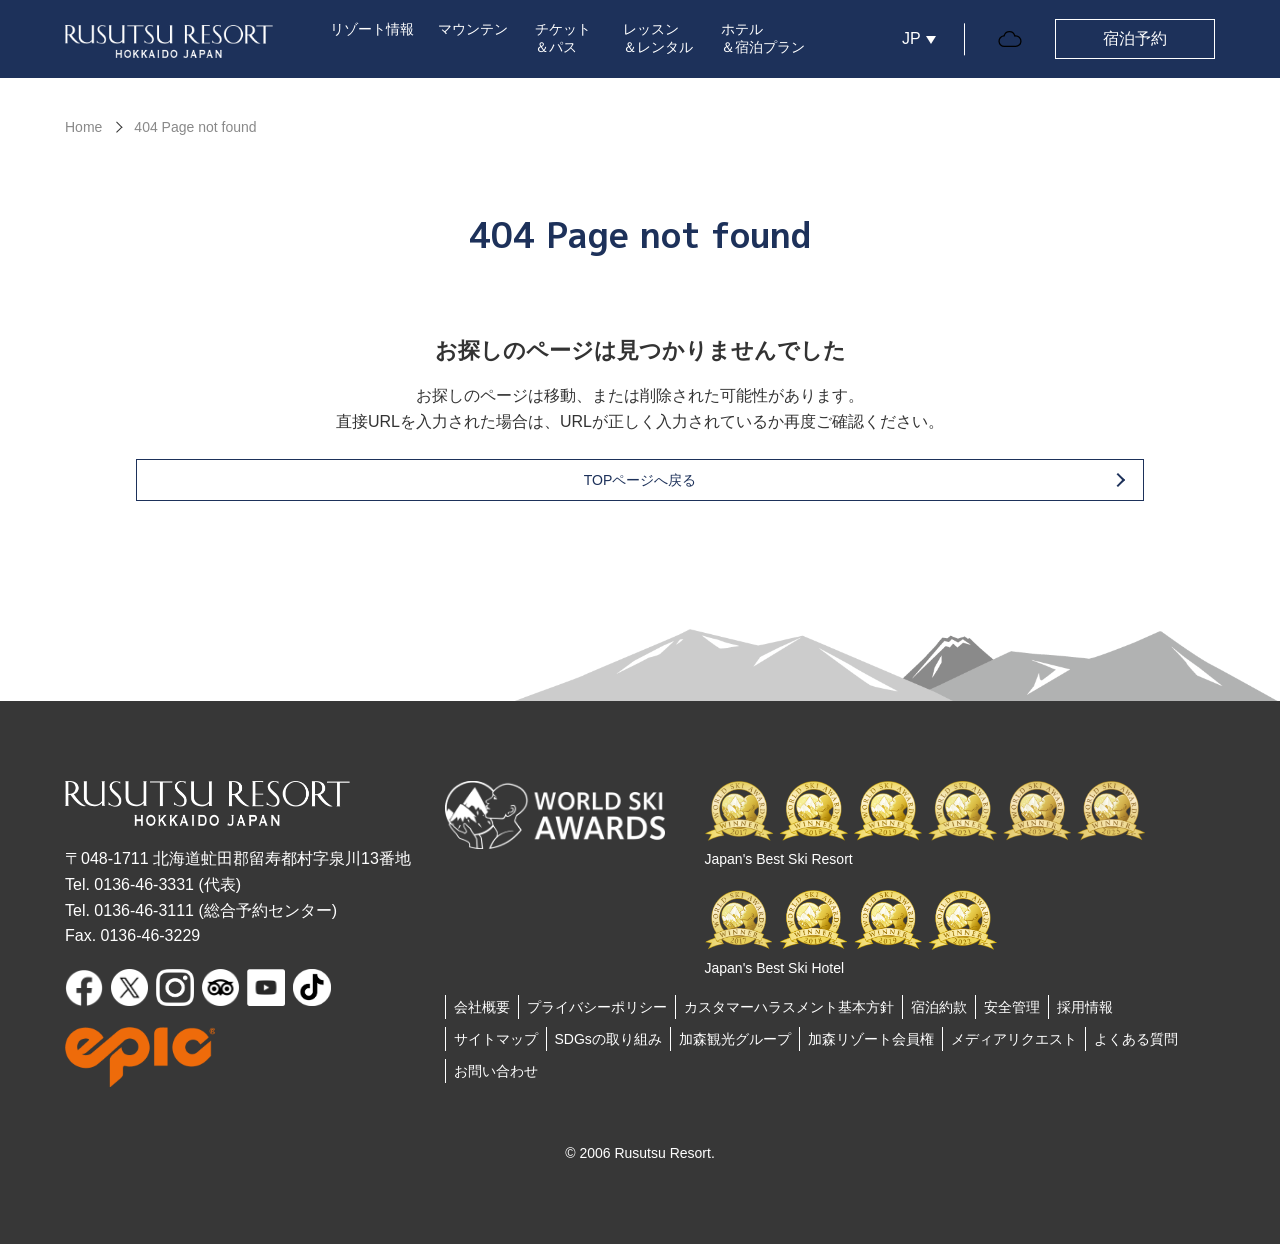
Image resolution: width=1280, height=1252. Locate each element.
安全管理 (1012, 1015)
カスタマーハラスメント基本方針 (789, 1015)
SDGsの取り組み (608, 1047)
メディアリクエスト (1014, 1047)
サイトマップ (496, 1047)
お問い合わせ (496, 1079)
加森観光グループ (735, 1047)
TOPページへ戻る (672, 487)
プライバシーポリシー (597, 1015)
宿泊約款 (939, 1015)
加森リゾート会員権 (871, 1047)
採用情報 (1085, 1015)
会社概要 (482, 1015)
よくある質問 (1136, 1047)
